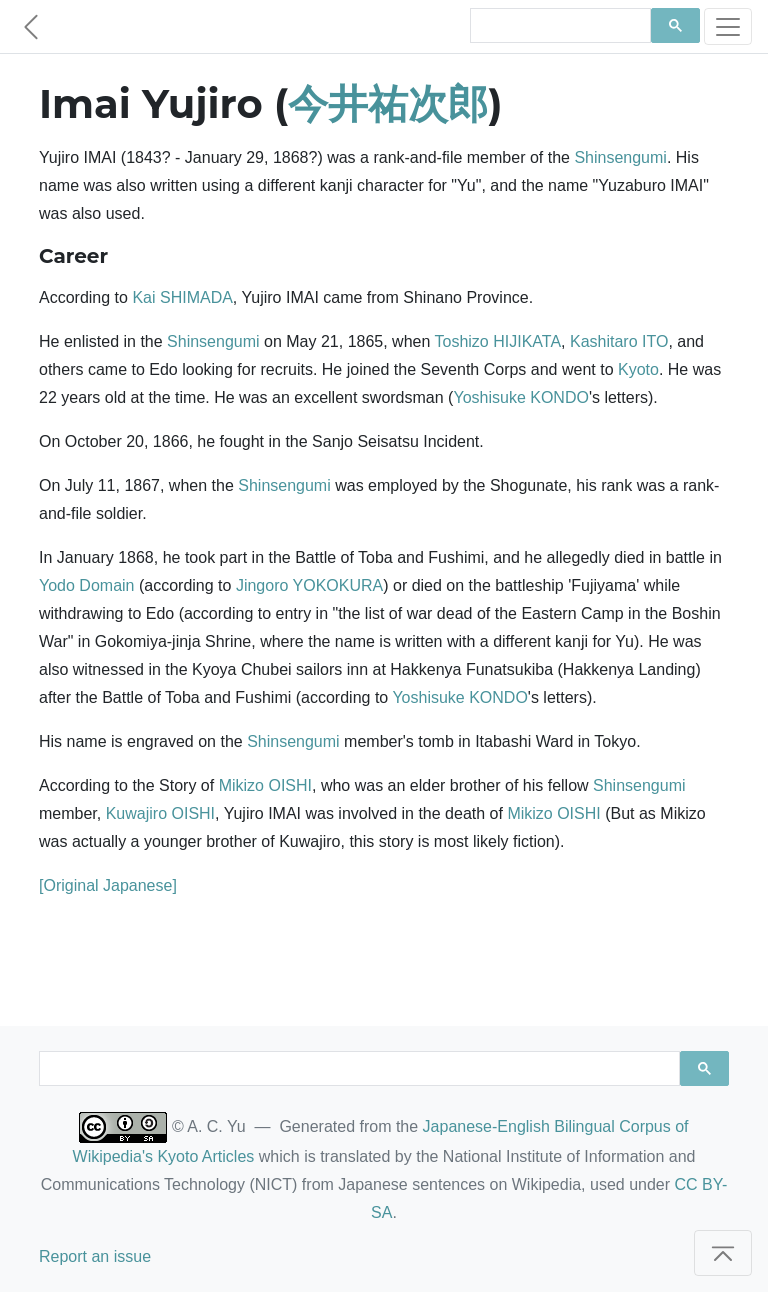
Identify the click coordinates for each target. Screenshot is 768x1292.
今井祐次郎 (388, 103)
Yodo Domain (86, 585)
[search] (558, 26)
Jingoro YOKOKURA (309, 585)
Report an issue (95, 1256)
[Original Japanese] (108, 885)
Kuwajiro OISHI (160, 813)
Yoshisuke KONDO (520, 397)
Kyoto (638, 369)
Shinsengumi (620, 157)
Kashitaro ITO (619, 341)
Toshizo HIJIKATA (498, 341)
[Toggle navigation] (728, 26)
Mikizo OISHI (265, 785)
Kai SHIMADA (182, 297)
